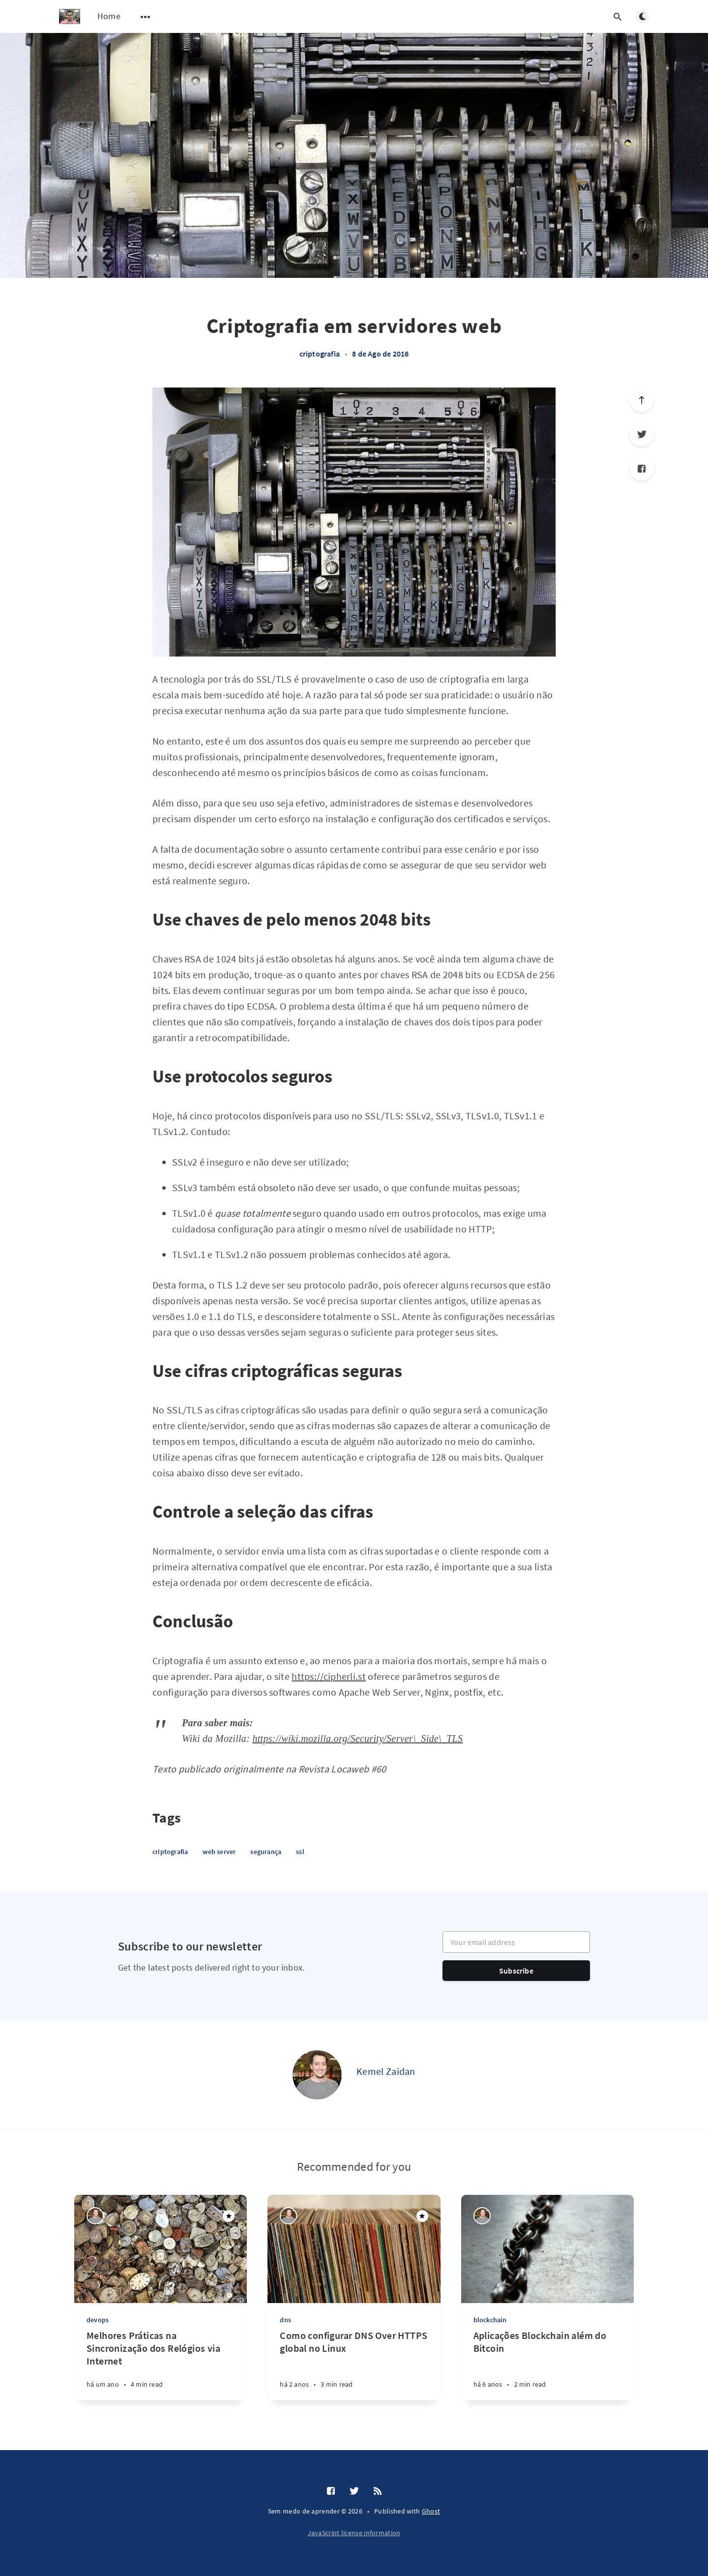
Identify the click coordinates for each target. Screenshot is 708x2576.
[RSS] (378, 2491)
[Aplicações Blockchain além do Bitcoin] (547, 2364)
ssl (300, 1851)
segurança (265, 1851)
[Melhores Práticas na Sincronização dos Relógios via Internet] (160, 2364)
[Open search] (617, 17)
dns (285, 2319)
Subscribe (516, 1971)
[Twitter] (641, 434)
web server (219, 1851)
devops (98, 2319)
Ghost (431, 2511)
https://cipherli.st (329, 1676)
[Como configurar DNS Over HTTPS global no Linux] (353, 2364)
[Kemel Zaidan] (317, 2074)
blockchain (490, 2319)
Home (108, 16)
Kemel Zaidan (385, 2071)
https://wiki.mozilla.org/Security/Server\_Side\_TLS (357, 1738)
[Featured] (229, 2216)
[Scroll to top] (641, 400)
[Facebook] (641, 468)
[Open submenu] (145, 17)
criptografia (319, 353)
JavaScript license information (354, 2532)
